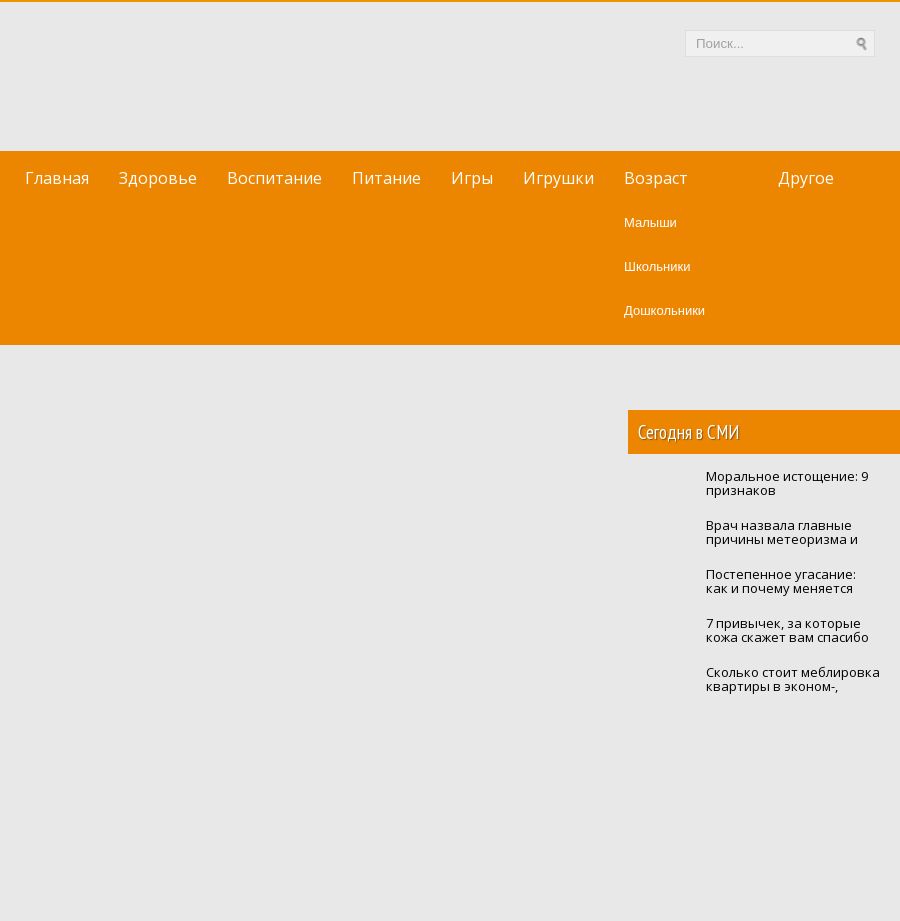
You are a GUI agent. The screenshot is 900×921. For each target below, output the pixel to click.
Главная (57, 178)
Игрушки (558, 178)
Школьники (657, 266)
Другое (806, 178)
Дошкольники (664, 310)
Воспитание (274, 178)
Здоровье (158, 178)
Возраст (656, 178)
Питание (386, 178)
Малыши (650, 222)
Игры (472, 178)
